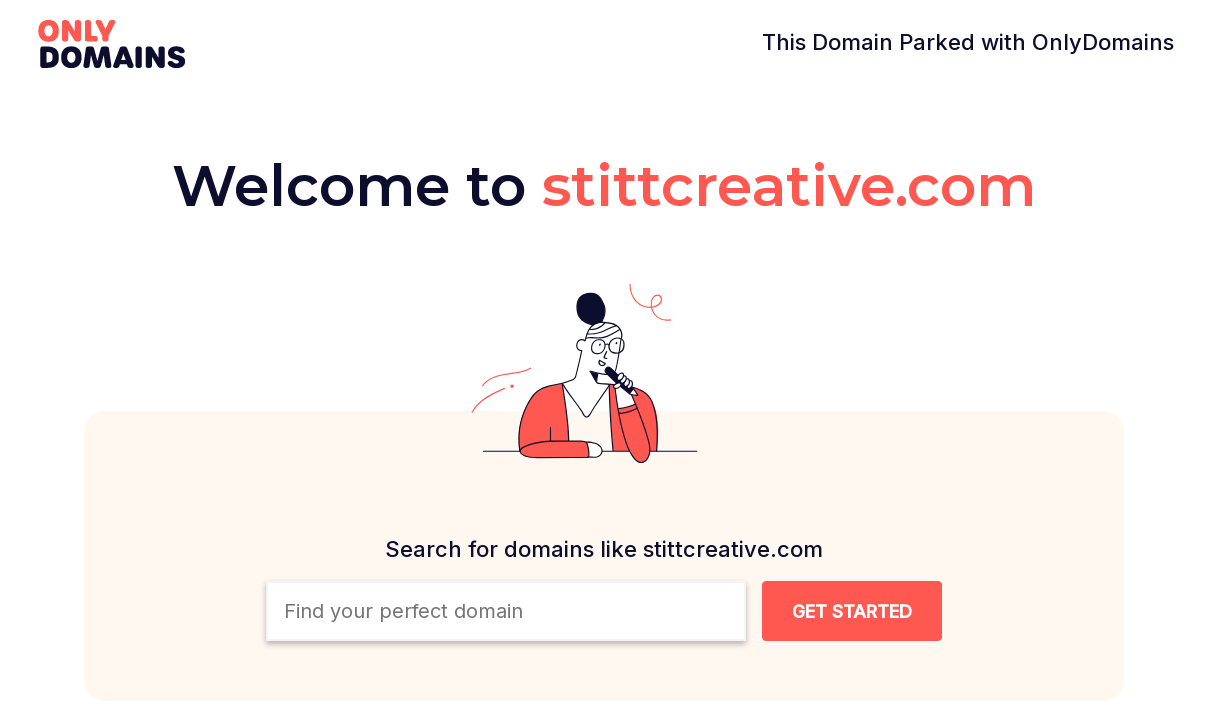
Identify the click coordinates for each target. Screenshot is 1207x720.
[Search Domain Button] (852, 611)
